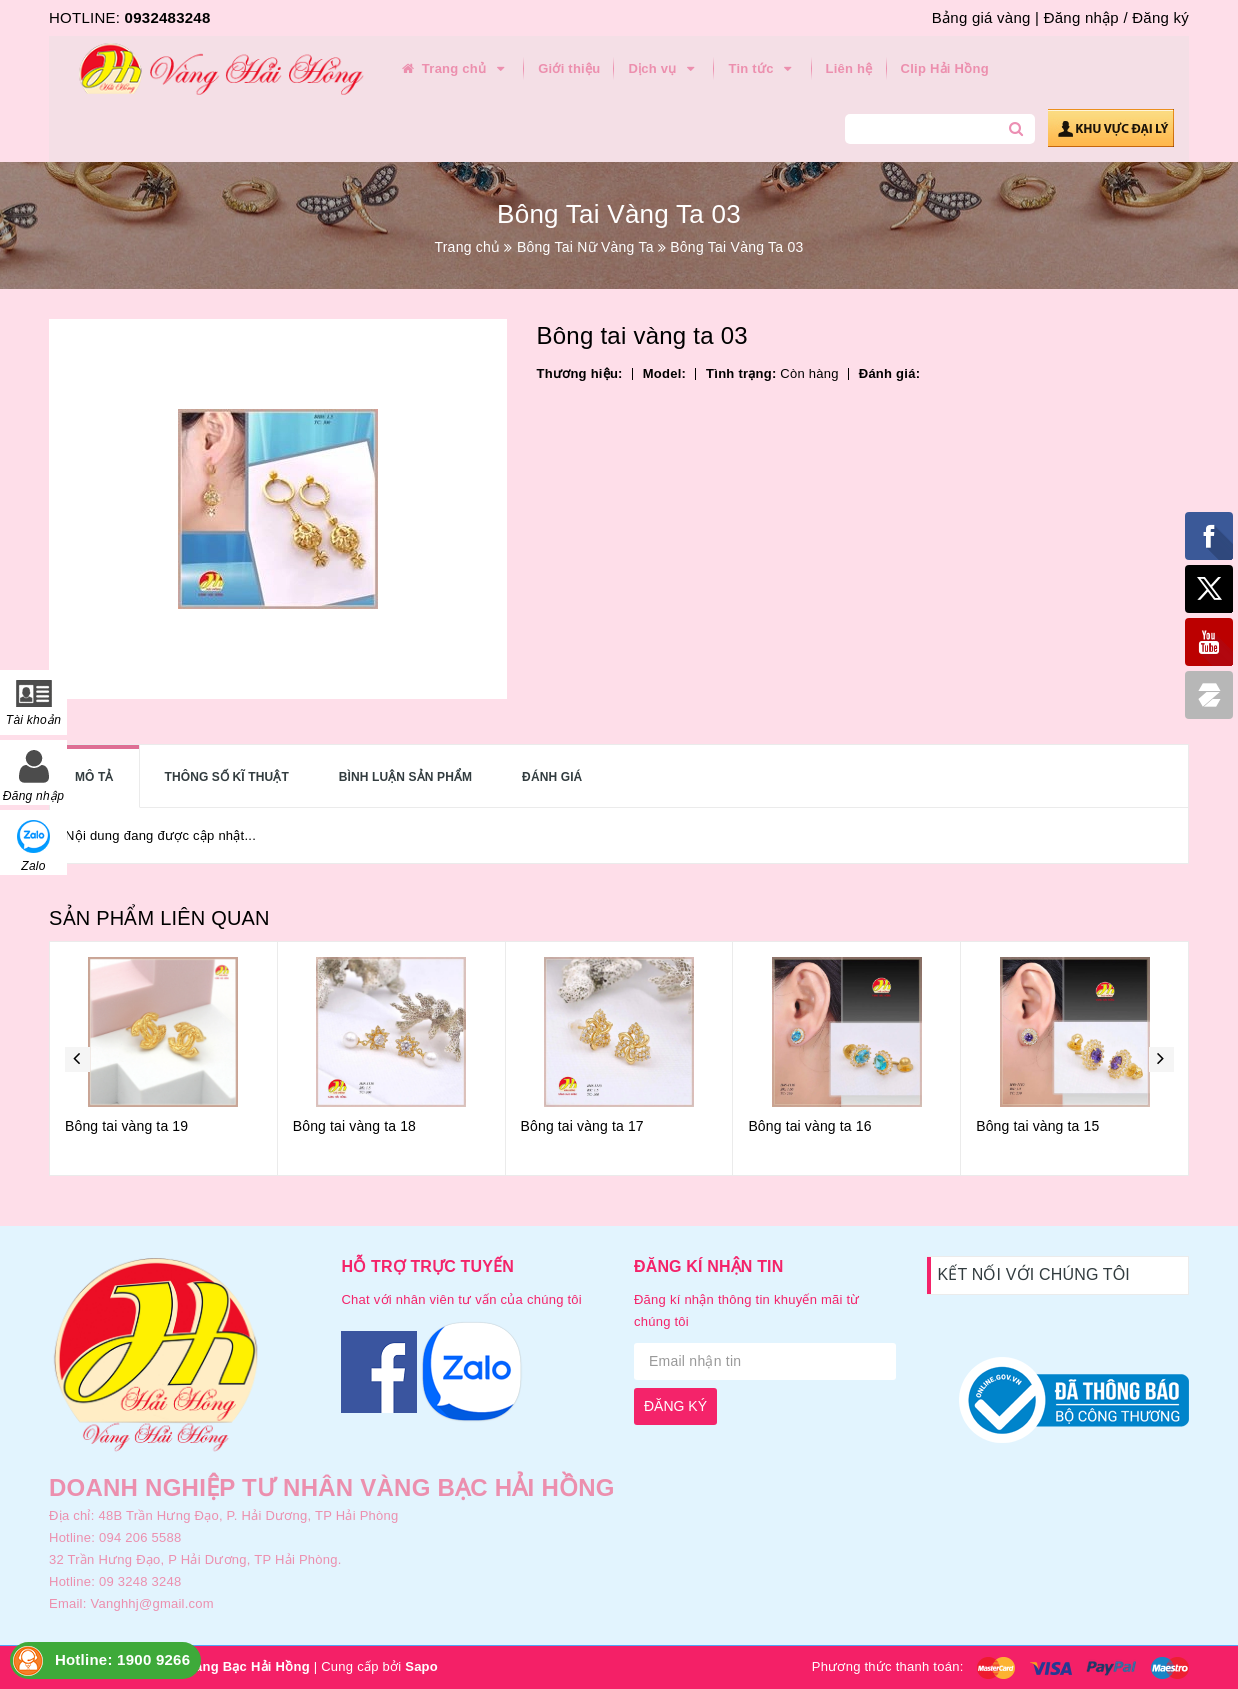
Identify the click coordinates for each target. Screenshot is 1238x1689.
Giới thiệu (569, 68)
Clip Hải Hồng (945, 68)
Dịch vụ (664, 69)
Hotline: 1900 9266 (122, 1659)
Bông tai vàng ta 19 (126, 1126)
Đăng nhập (1081, 17)
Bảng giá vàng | (985, 17)
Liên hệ (849, 68)
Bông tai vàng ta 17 (582, 1126)
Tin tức (762, 69)
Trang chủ (454, 69)
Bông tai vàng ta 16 (809, 1126)
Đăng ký (1160, 17)
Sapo (421, 1666)
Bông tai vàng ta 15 (1037, 1126)
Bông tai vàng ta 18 (354, 1126)
